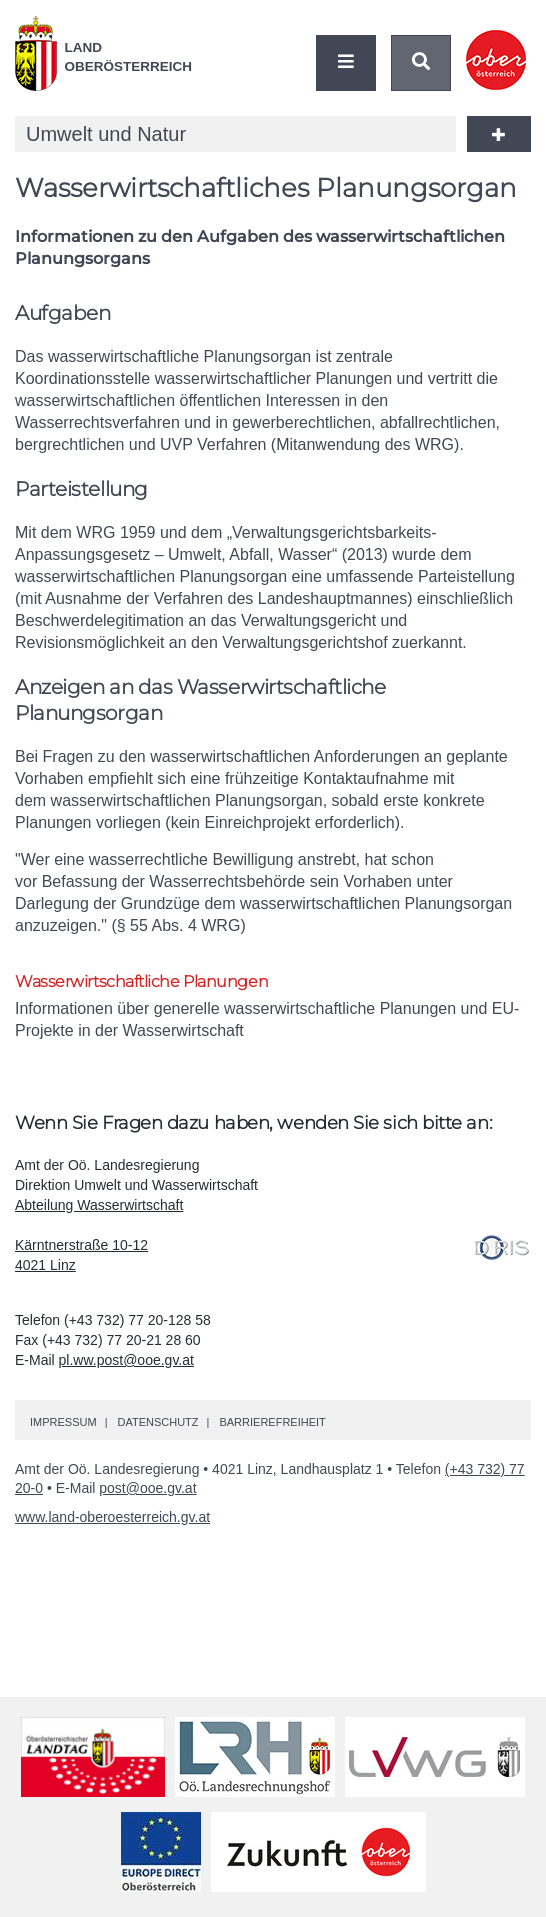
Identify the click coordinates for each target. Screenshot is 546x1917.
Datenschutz (157, 1422)
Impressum (63, 1422)
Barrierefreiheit (272, 1422)
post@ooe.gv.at (147, 1488)
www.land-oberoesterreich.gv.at (112, 1517)
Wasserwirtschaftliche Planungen (141, 981)
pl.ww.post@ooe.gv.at (126, 1360)
